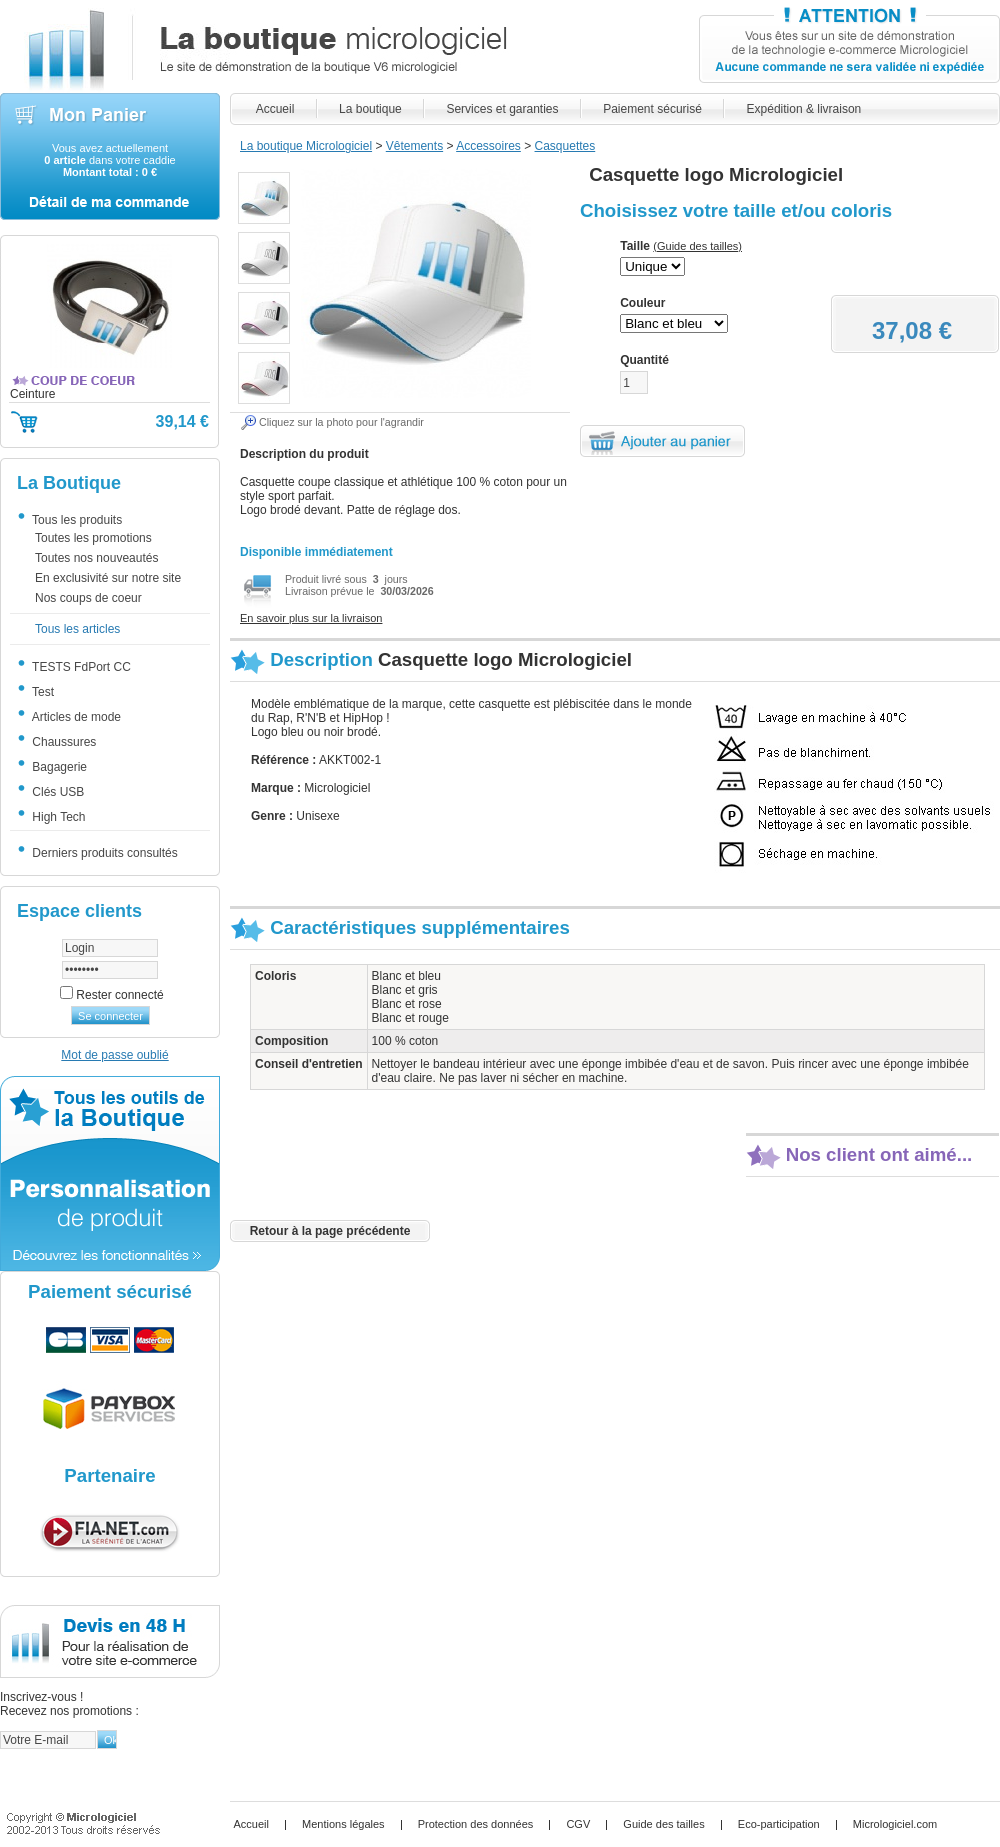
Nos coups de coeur (88, 599)
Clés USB (56, 792)
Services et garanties (502, 109)
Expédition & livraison (803, 109)
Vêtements (414, 146)
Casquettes (565, 146)
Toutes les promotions (93, 539)
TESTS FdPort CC (79, 667)
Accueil (275, 109)
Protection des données (476, 1824)
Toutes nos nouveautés (96, 559)
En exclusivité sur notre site (108, 579)
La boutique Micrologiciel (306, 146)
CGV (578, 1824)
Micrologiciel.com (895, 1824)
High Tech (56, 817)
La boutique (370, 109)
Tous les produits (75, 520)
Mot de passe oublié (114, 1055)
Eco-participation (779, 1824)
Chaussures (62, 742)
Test (41, 692)
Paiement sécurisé (652, 109)
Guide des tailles (663, 1824)
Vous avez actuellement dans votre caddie (109, 160)
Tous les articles (77, 630)
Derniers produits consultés (103, 853)
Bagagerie (57, 767)
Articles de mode (74, 717)
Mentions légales (343, 1824)
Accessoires (488, 146)
